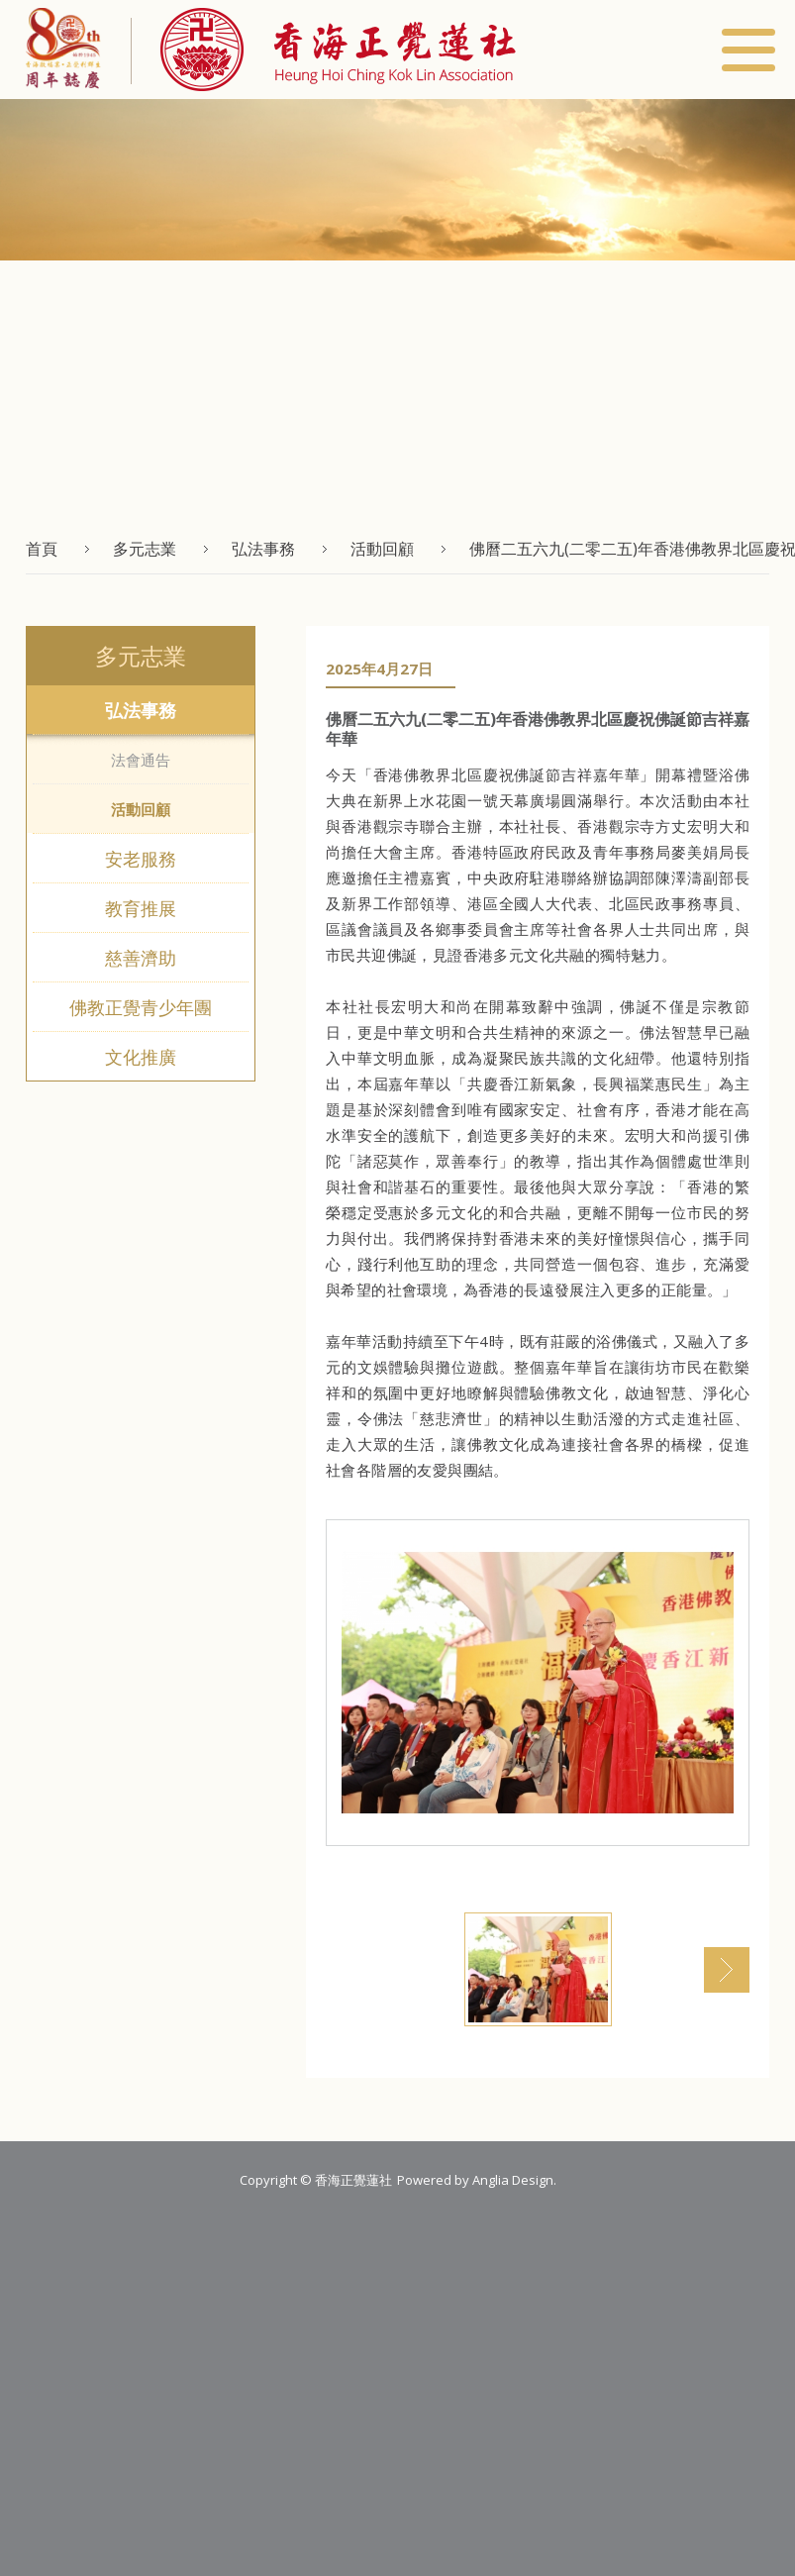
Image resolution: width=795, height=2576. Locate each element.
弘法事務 (140, 710)
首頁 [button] (41, 549)
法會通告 (140, 760)
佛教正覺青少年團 (140, 1007)
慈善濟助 (140, 958)
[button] (323, 49)
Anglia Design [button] (512, 2180)
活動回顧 (140, 809)
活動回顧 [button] (382, 549)
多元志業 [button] (144, 549)
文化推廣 (140, 1057)
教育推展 (140, 908)
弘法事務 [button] (263, 549)
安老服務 (140, 859)
